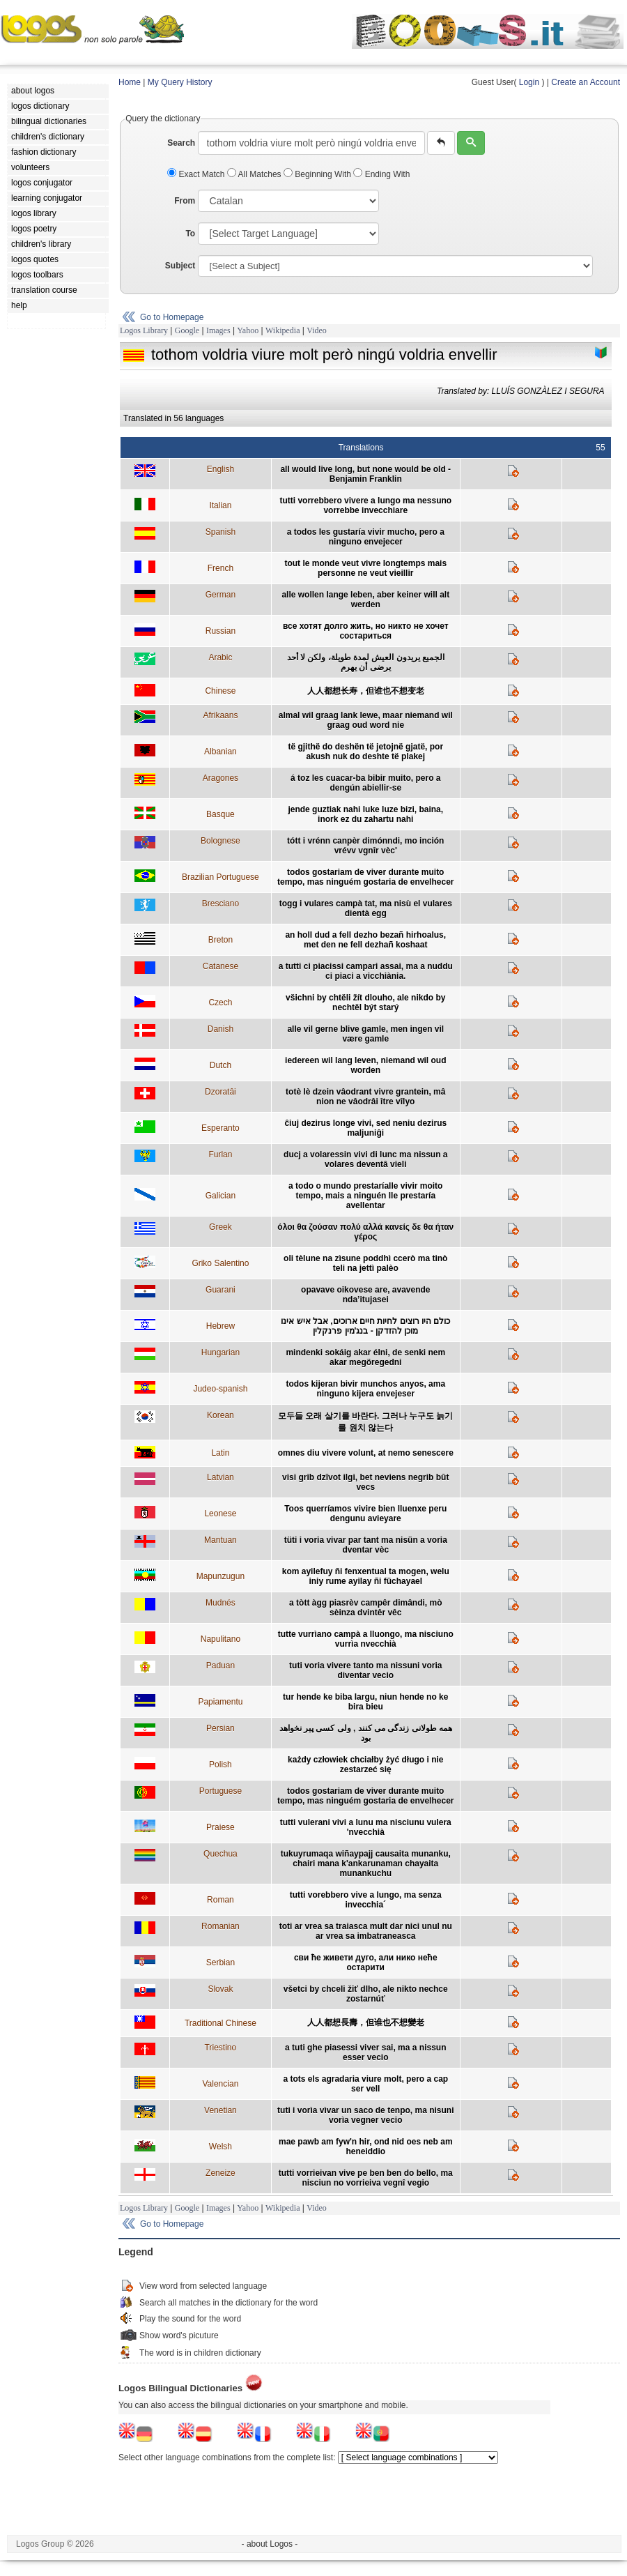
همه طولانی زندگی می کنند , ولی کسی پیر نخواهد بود (365, 1733)
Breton (220, 940)
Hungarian (220, 1352)
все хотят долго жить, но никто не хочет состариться (366, 631)
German (220, 595)
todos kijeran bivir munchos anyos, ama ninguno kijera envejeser (365, 1388)
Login (529, 82)
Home (129, 82)
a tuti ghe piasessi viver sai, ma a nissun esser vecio (365, 2052)
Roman (220, 1900)
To (190, 233)
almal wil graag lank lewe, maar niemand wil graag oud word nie (366, 720)
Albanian (220, 751)
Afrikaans (220, 715)
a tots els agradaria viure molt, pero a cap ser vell (365, 2084)
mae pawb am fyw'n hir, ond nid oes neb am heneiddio (366, 2146)
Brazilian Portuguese (220, 877)
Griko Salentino (220, 1263)
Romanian (220, 1926)
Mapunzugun (220, 1576)
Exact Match (197, 174)
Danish (220, 1029)
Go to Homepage (171, 317)
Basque (220, 814)
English (220, 469)
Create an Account (585, 82)
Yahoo (247, 330)
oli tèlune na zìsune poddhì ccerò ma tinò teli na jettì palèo (365, 1263)
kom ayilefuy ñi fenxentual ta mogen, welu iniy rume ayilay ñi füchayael (365, 1576)
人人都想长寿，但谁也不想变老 (365, 691)
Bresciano (220, 903)
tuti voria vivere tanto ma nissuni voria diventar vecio (365, 1670)
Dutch (220, 1065)
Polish (220, 1764)
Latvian (220, 1477)
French (220, 568)
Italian (220, 505)
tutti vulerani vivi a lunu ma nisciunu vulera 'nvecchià (365, 1827)
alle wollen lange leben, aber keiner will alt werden (365, 599)
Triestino (221, 2047)
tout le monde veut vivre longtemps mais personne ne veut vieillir (365, 568)
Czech (220, 1002)
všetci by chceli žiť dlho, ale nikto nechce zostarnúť (366, 1994)
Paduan (220, 1665)
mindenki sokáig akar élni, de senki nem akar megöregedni (365, 1357)
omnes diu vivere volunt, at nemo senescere (366, 1453)
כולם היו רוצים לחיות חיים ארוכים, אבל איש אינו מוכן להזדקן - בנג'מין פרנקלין (365, 1326)
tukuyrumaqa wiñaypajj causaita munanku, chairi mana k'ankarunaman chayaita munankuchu (366, 1863)
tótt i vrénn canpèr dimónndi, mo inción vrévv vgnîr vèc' (365, 845)
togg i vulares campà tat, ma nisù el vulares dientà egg (365, 908)
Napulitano (220, 1639)
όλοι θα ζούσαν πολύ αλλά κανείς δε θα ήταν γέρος (365, 1232)
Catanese (220, 966)
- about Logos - (270, 2544)
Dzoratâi (220, 1092)
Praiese (220, 1827)
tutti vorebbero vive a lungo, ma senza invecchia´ (366, 1900)
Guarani (220, 1290)
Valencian (220, 2084)
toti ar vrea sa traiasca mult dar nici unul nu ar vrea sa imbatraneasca (365, 1931)
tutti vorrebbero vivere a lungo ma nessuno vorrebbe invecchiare (365, 505)
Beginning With (318, 174)
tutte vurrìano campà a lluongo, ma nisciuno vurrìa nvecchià (366, 1639)
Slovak (220, 1989)
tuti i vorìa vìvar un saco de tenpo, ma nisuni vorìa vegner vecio (365, 2115)
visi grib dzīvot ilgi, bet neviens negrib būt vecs (365, 1482)
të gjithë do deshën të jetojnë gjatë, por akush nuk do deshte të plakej (365, 751)
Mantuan (220, 1540)
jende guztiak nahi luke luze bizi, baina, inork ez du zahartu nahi (365, 814)
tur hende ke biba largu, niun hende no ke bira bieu (365, 1702)
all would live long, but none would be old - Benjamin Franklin (365, 474)
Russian (220, 631)
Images (218, 330)
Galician (220, 1196)
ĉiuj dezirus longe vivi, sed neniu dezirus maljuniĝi (365, 1128)
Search (181, 143)
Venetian (220, 2110)
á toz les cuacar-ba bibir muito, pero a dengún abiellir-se (365, 783)
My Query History (180, 82)
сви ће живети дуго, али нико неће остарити (366, 1962)
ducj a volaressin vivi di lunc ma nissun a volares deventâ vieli (365, 1159)
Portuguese (220, 1791)
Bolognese (220, 841)
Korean (220, 1415)
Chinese (220, 691)
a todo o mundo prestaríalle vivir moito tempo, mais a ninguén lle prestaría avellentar (365, 1195)
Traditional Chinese (220, 2023)
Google (187, 330)
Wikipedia (282, 330)
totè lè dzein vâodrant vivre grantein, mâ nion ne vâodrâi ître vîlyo (365, 1096)
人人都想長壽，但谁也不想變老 (365, 2022)
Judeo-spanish (220, 1389)
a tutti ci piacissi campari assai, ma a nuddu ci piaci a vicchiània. (366, 971)
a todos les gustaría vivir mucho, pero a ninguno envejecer (365, 537)
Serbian (220, 1962)
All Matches (255, 174)
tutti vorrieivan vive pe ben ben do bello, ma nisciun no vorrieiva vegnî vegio (366, 2178)
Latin (220, 1453)
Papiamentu (220, 1702)
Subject (180, 265)
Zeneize (220, 2173)
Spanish (220, 532)
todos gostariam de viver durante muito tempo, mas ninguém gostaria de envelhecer (365, 877)
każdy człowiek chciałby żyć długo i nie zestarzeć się (365, 1764)
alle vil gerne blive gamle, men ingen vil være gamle (365, 1034)
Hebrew (220, 1326)
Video (317, 330)
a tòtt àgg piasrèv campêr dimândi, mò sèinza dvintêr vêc (365, 1607)
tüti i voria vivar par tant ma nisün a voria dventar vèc (365, 1545)
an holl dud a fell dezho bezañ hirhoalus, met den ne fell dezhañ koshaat (365, 940)
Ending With (381, 174)
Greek (220, 1227)
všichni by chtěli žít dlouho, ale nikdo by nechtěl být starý (365, 1002)
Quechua (220, 1854)
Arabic (220, 657)
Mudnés (220, 1603)
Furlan (220, 1154)
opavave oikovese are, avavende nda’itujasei (365, 1294)
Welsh (220, 2146)
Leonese (220, 1513)
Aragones (220, 778)
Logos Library (144, 330)
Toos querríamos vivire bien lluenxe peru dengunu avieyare (365, 1513)
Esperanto (220, 1128)
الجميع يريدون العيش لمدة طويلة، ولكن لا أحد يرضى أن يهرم (365, 662)
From (184, 201)
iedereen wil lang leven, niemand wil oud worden (365, 1065)
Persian (220, 1728)
